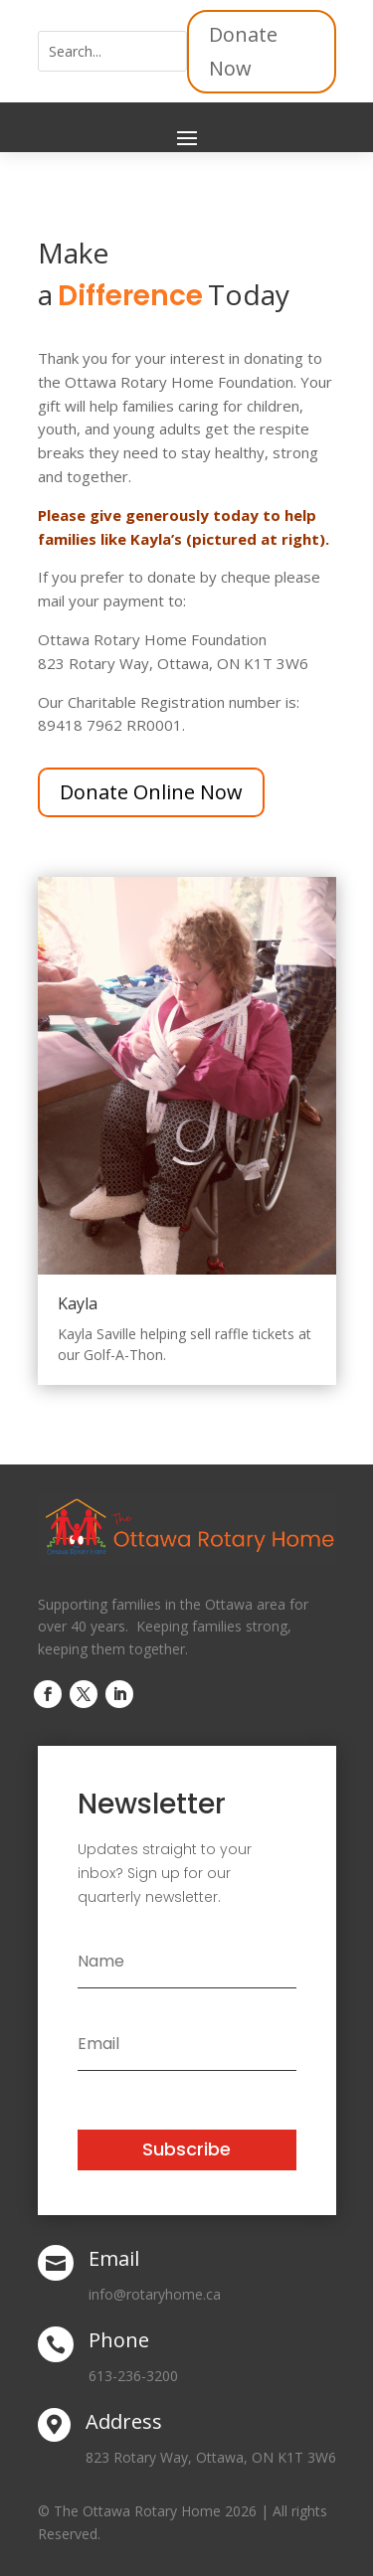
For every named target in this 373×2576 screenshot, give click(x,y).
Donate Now (243, 51)
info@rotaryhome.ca (155, 2294)
